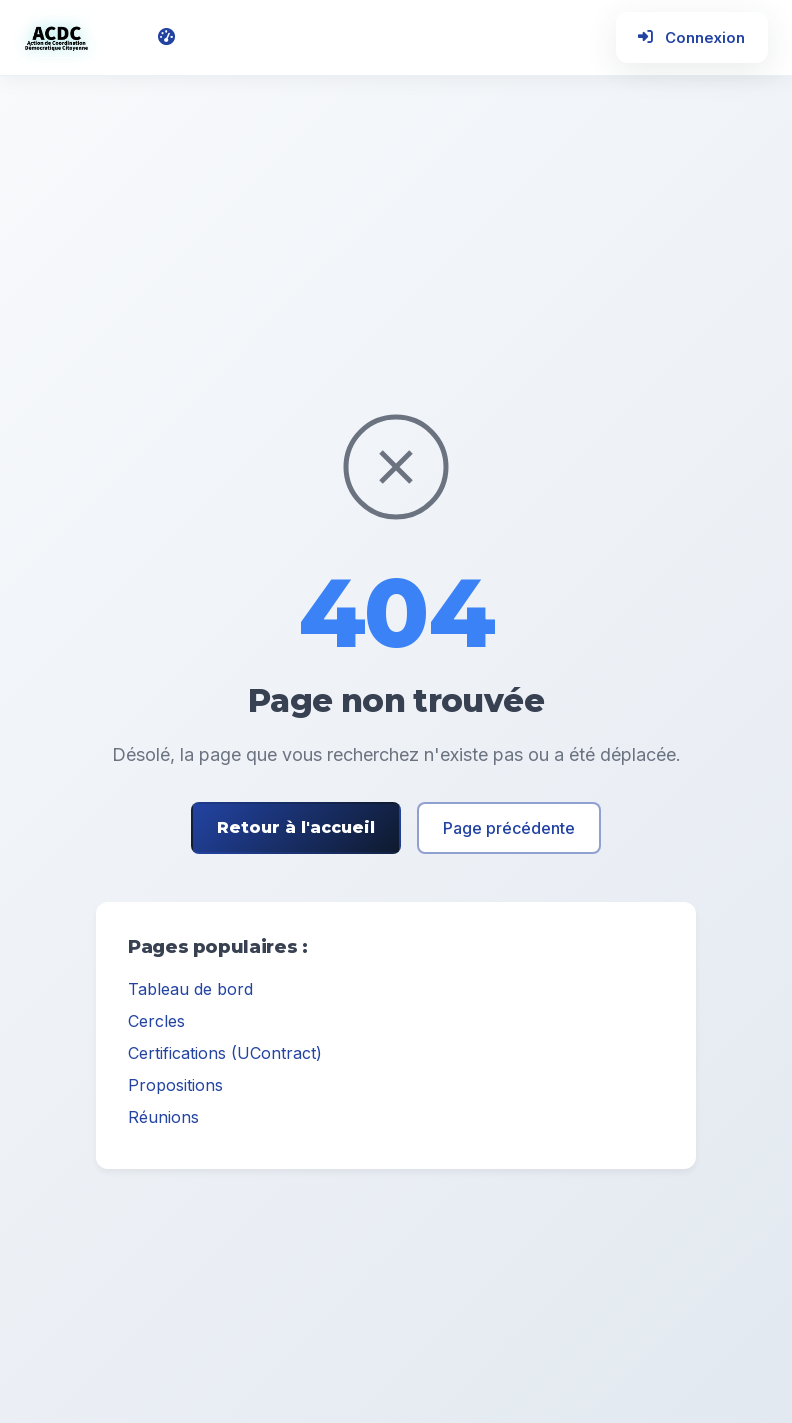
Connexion (686, 41)
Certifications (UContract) (225, 1059)
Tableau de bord (190, 995)
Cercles (156, 1027)
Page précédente (509, 834)
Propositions (175, 1091)
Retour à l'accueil (296, 833)
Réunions (163, 1123)
